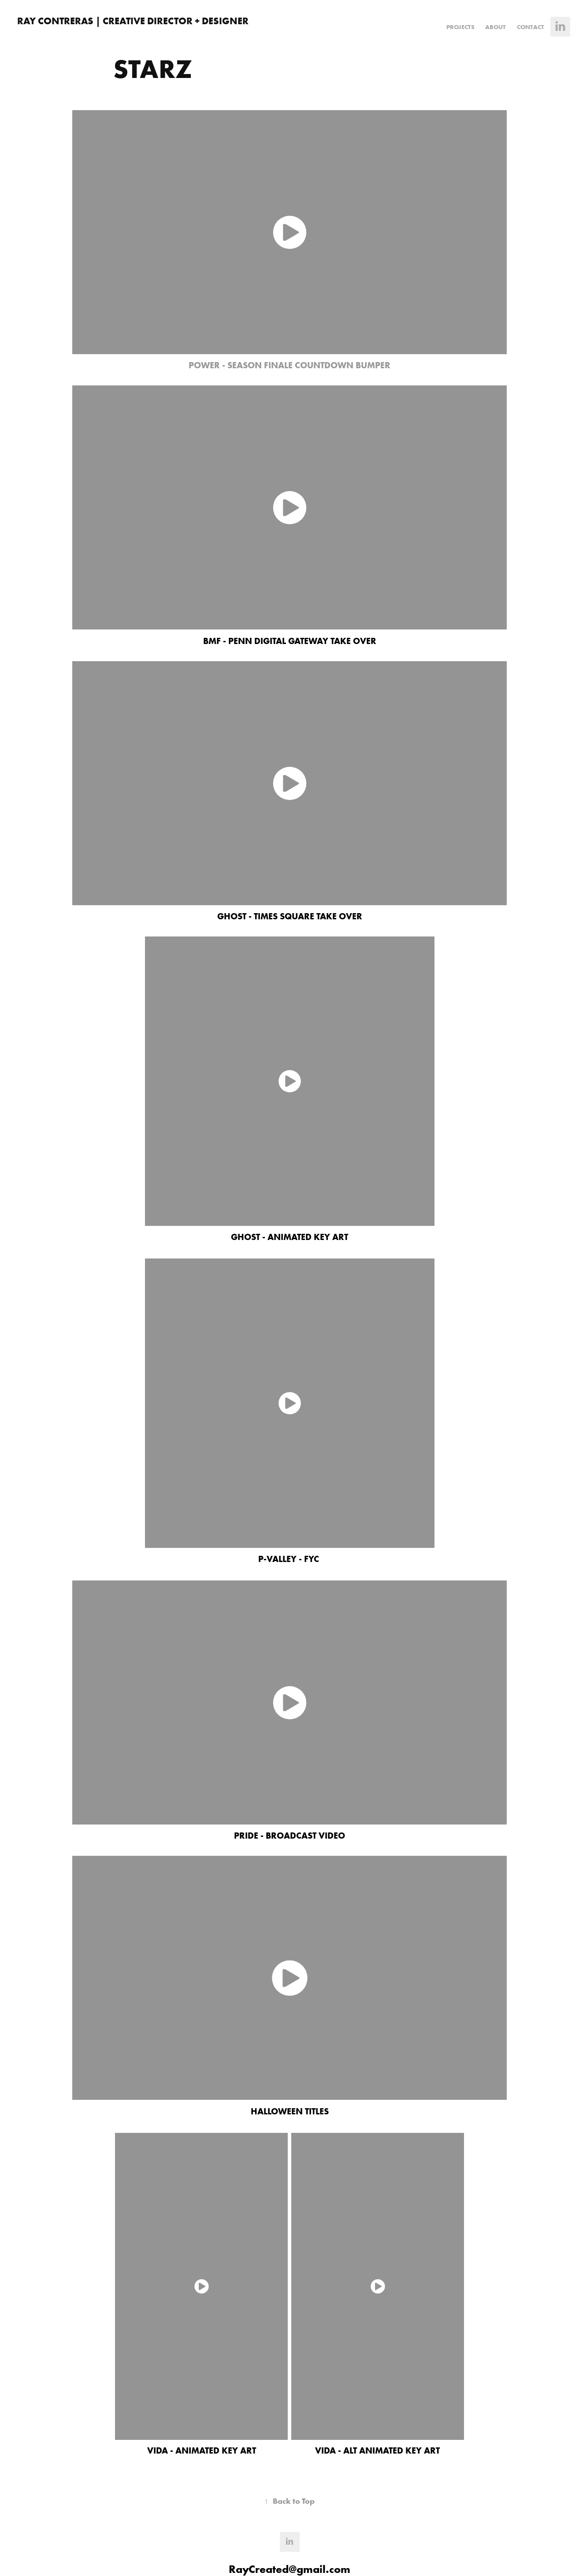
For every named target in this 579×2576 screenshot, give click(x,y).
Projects (460, 27)
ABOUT (495, 27)
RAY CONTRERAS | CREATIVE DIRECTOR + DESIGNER (133, 21)
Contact (530, 27)
